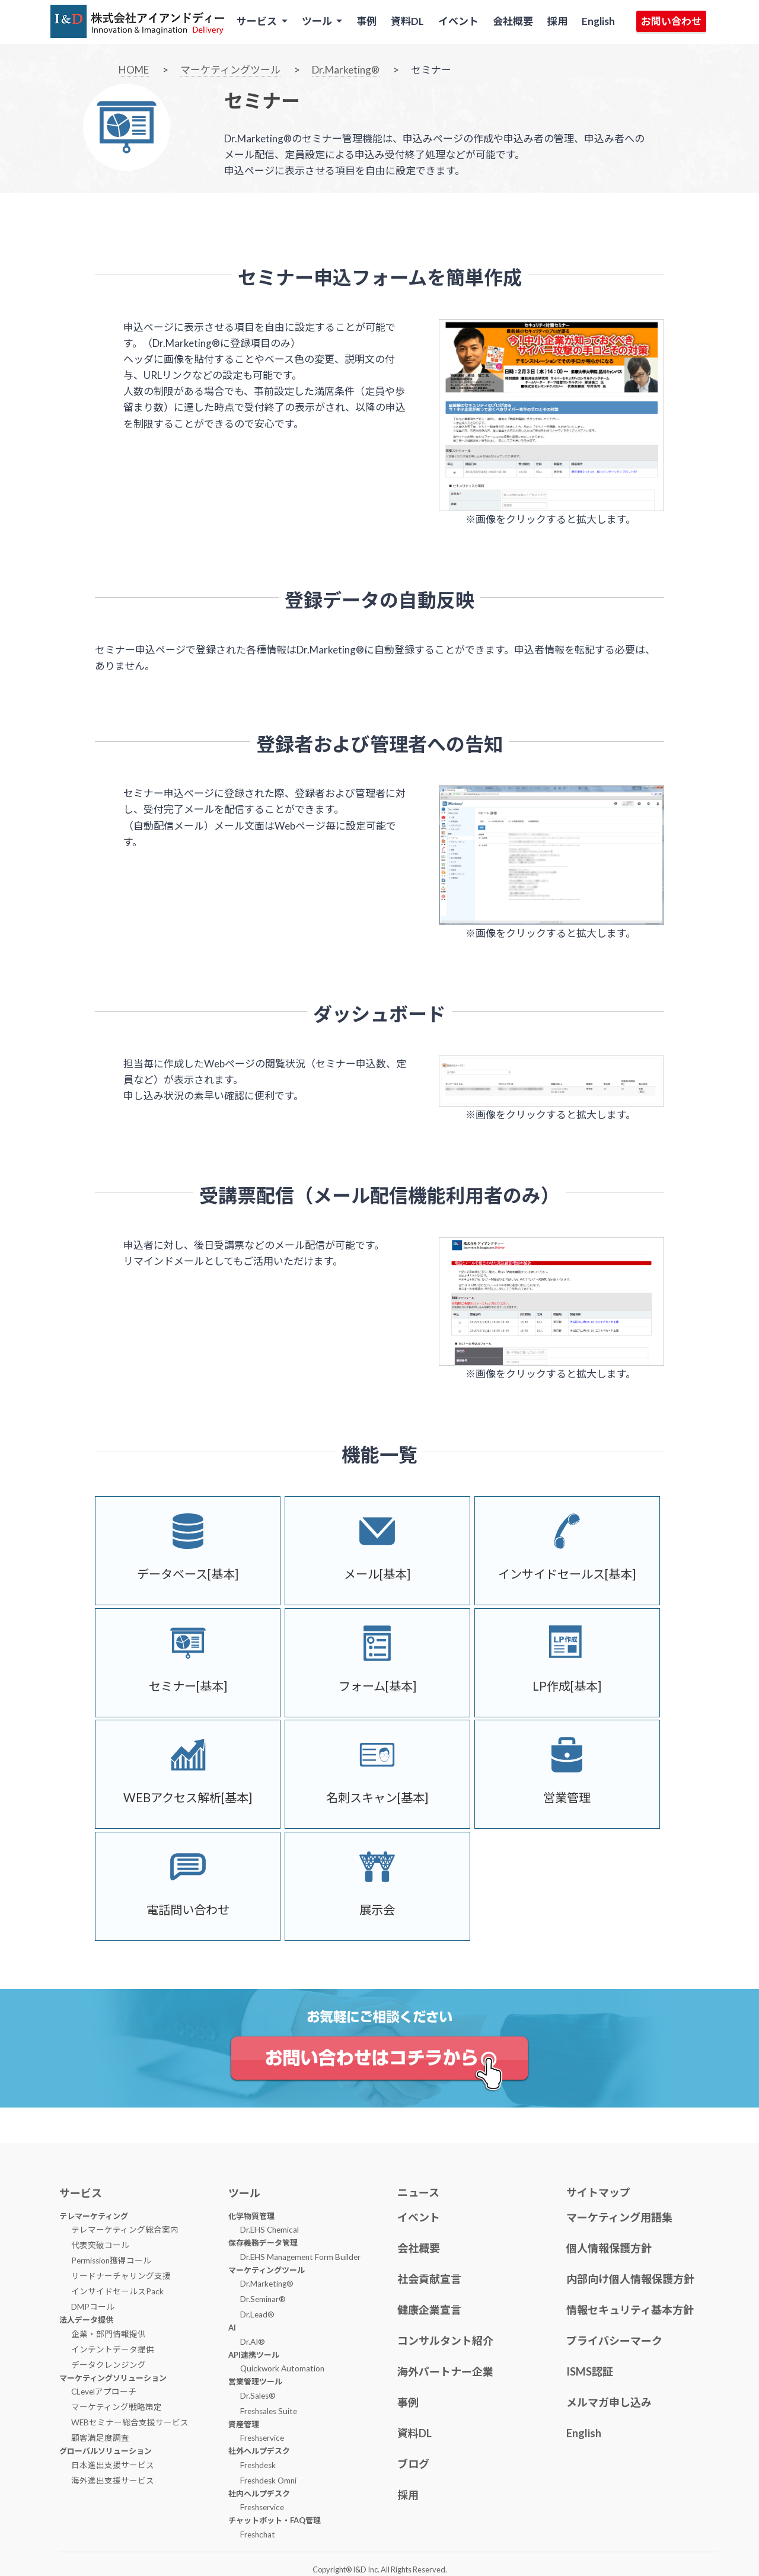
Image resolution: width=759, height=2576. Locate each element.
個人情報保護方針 (609, 2248)
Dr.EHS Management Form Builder (300, 2257)
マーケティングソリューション (113, 2378)
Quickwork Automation (282, 2368)
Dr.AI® (252, 2342)
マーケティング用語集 (619, 2217)
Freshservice (262, 2438)
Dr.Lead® (257, 2314)
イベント (458, 21)
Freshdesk (258, 2465)
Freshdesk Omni (268, 2480)
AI (232, 2327)
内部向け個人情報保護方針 (630, 2278)
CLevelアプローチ (103, 2391)
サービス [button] (258, 21)
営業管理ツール (255, 2381)
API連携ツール (253, 2355)
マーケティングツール (230, 69)
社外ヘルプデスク (259, 2451)
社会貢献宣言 (429, 2278)
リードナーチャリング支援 (121, 2276)
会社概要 (513, 21)
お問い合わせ (671, 21)
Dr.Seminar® (263, 2299)
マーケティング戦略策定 (116, 2407)
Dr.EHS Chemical (269, 2229)
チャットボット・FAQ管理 (274, 2520)
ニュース (418, 2192)
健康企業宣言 (429, 2309)
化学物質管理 (251, 2216)
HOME (134, 69)
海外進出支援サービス (112, 2480)
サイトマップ (598, 2192)
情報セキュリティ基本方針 (630, 2309)
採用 (557, 21)
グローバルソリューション (105, 2451)
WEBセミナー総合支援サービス (130, 2422)
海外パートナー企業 (445, 2371)
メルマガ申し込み (609, 2402)
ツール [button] (318, 21)
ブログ (413, 2463)
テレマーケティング (93, 2216)
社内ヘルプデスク (259, 2493)
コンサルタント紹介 (445, 2340)
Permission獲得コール (111, 2260)
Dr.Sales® (258, 2395)
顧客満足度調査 (100, 2438)
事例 (366, 21)
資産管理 (243, 2424)
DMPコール (92, 2307)
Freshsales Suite (268, 2411)
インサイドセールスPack (117, 2291)
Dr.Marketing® (346, 69)
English (598, 21)
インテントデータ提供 (112, 2349)
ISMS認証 (589, 2371)
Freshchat (257, 2534)
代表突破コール (100, 2245)
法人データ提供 (86, 2320)
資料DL (407, 21)
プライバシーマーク (614, 2340)
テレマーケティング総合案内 (124, 2229)
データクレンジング (108, 2365)
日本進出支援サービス (112, 2465)
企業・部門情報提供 (108, 2334)
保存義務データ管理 (263, 2242)
